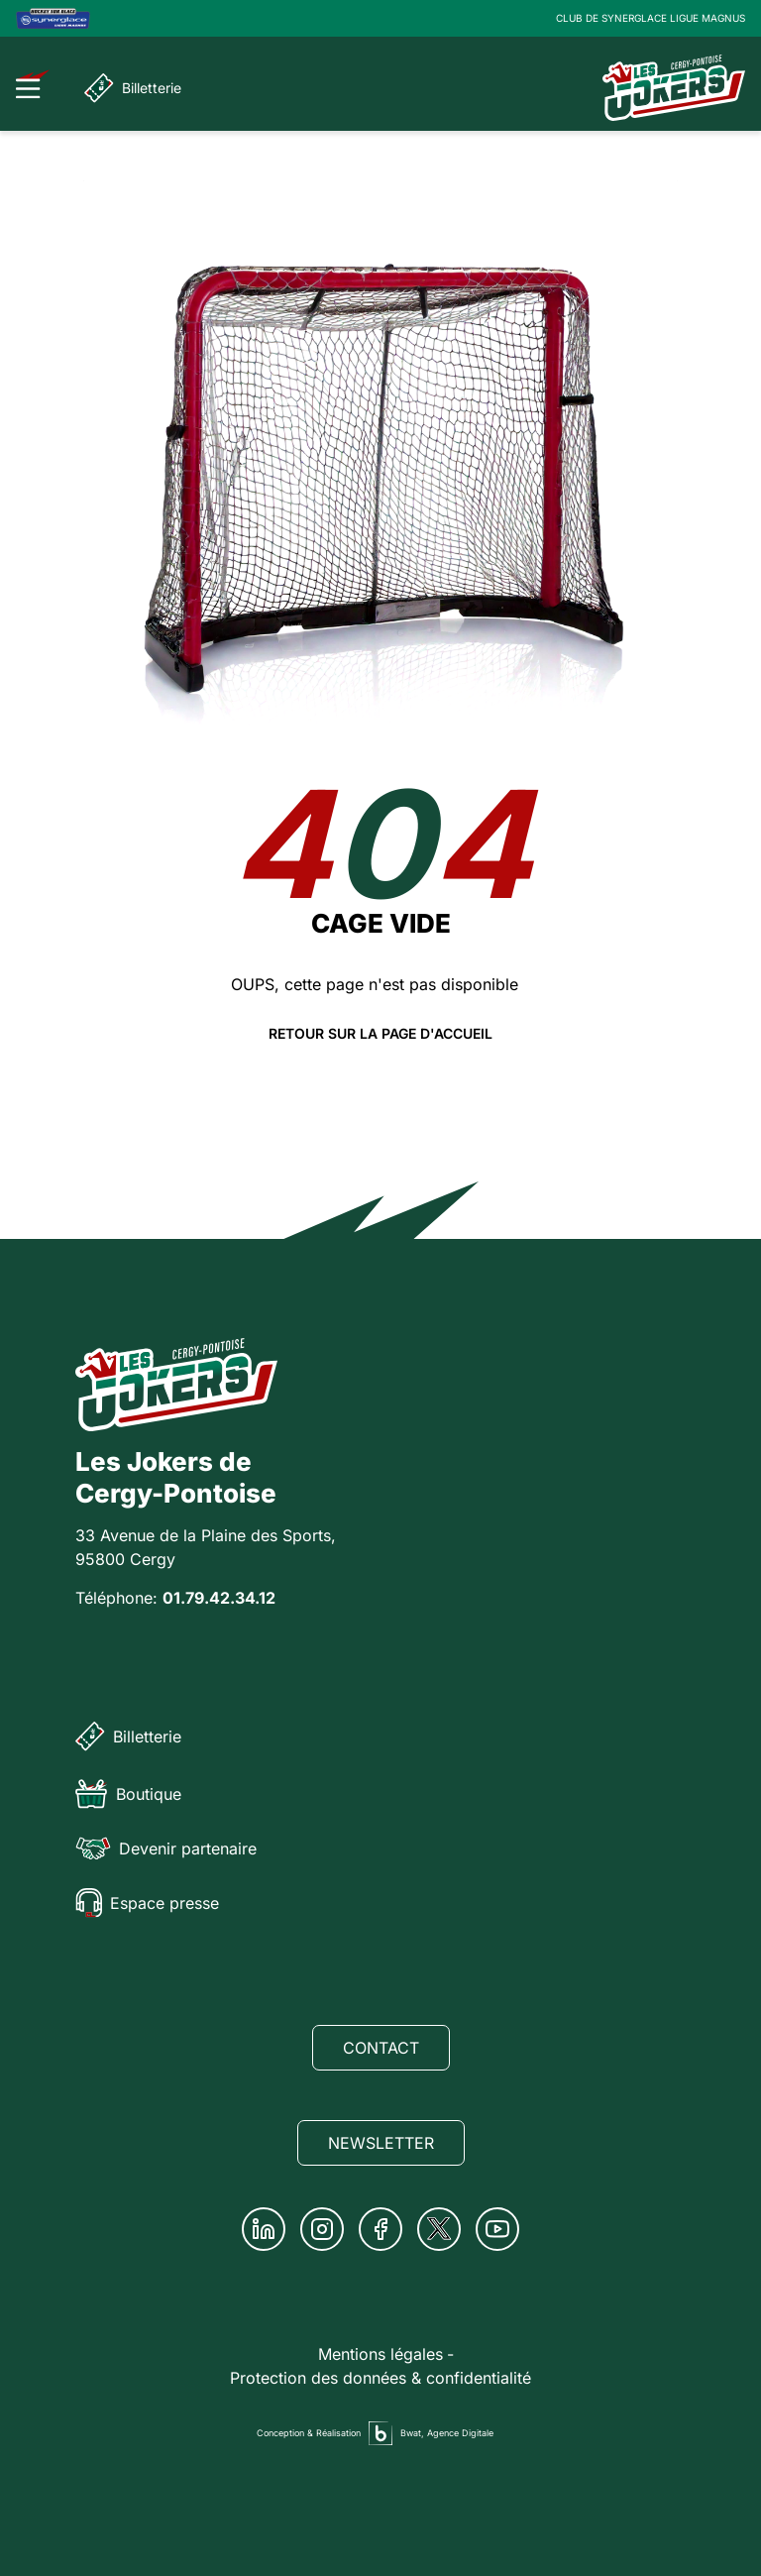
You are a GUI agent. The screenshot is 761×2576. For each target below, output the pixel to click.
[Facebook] (380, 2229)
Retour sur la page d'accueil (380, 1034)
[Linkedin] (263, 2229)
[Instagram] (322, 2229)
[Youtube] (497, 2229)
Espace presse (147, 1903)
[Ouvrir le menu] (33, 84)
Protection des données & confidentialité (380, 2378)
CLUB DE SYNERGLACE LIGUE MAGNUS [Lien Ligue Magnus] (650, 18)
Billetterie (132, 88)
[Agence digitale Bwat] (380, 2433)
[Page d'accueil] (673, 88)
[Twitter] (439, 2229)
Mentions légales (380, 2354)
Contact (381, 2048)
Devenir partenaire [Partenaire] (166, 1848)
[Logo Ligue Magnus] (53, 18)
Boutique (128, 1794)
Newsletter (381, 2143)
